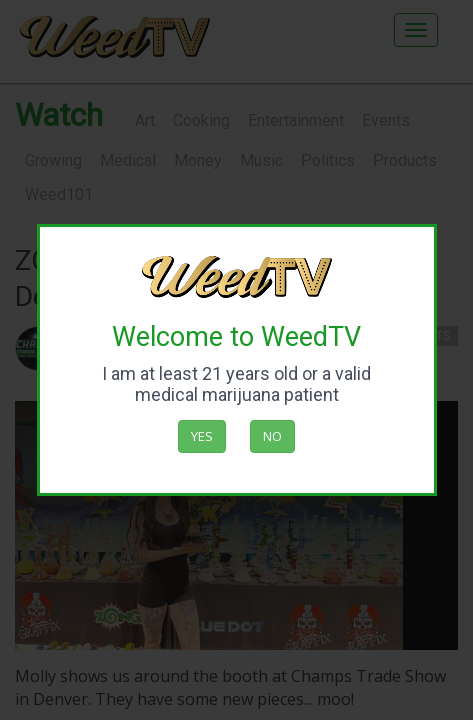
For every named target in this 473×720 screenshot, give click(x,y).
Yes (202, 436)
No (272, 436)
